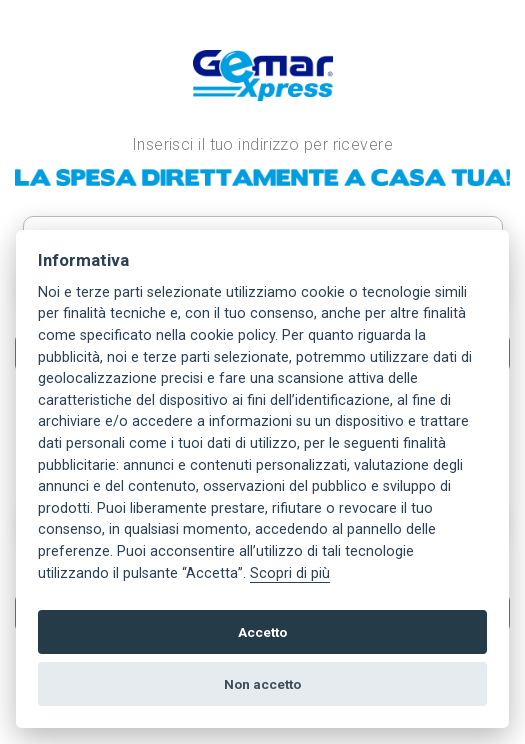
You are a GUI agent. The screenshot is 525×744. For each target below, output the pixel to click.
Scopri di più (290, 573)
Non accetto (262, 684)
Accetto (262, 632)
